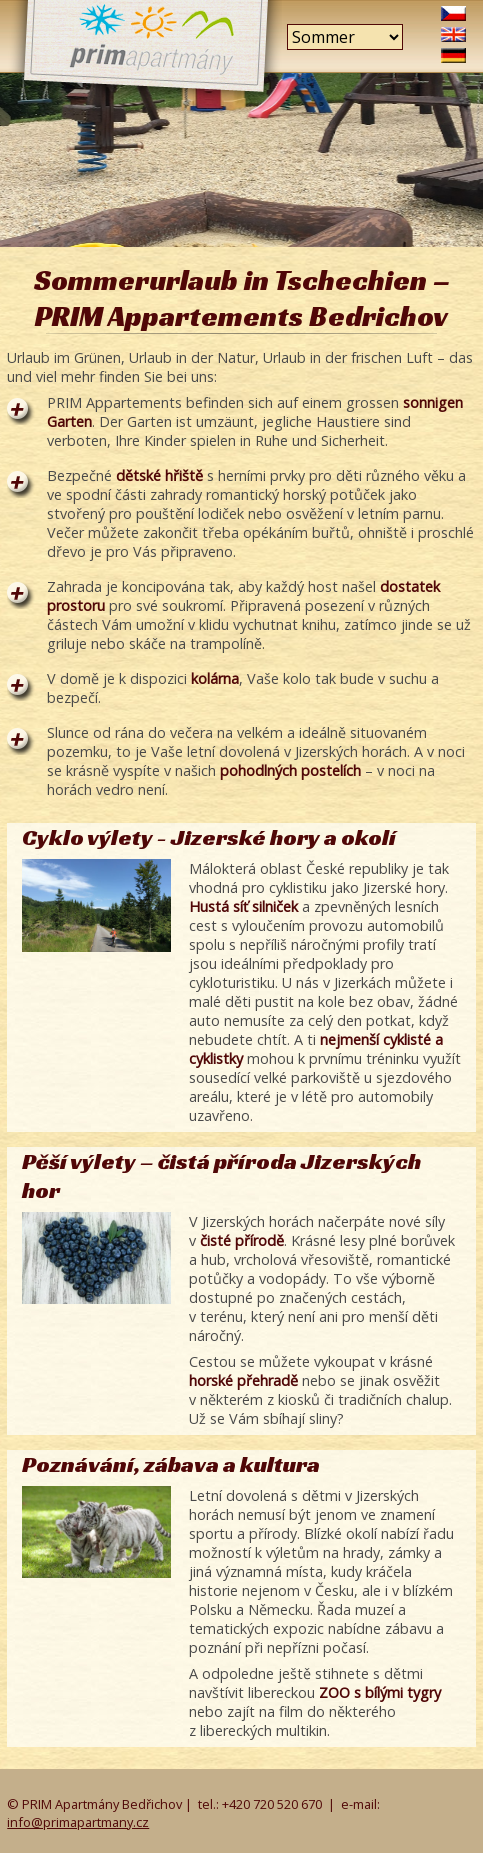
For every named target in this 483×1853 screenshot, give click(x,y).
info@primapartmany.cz (78, 1822)
